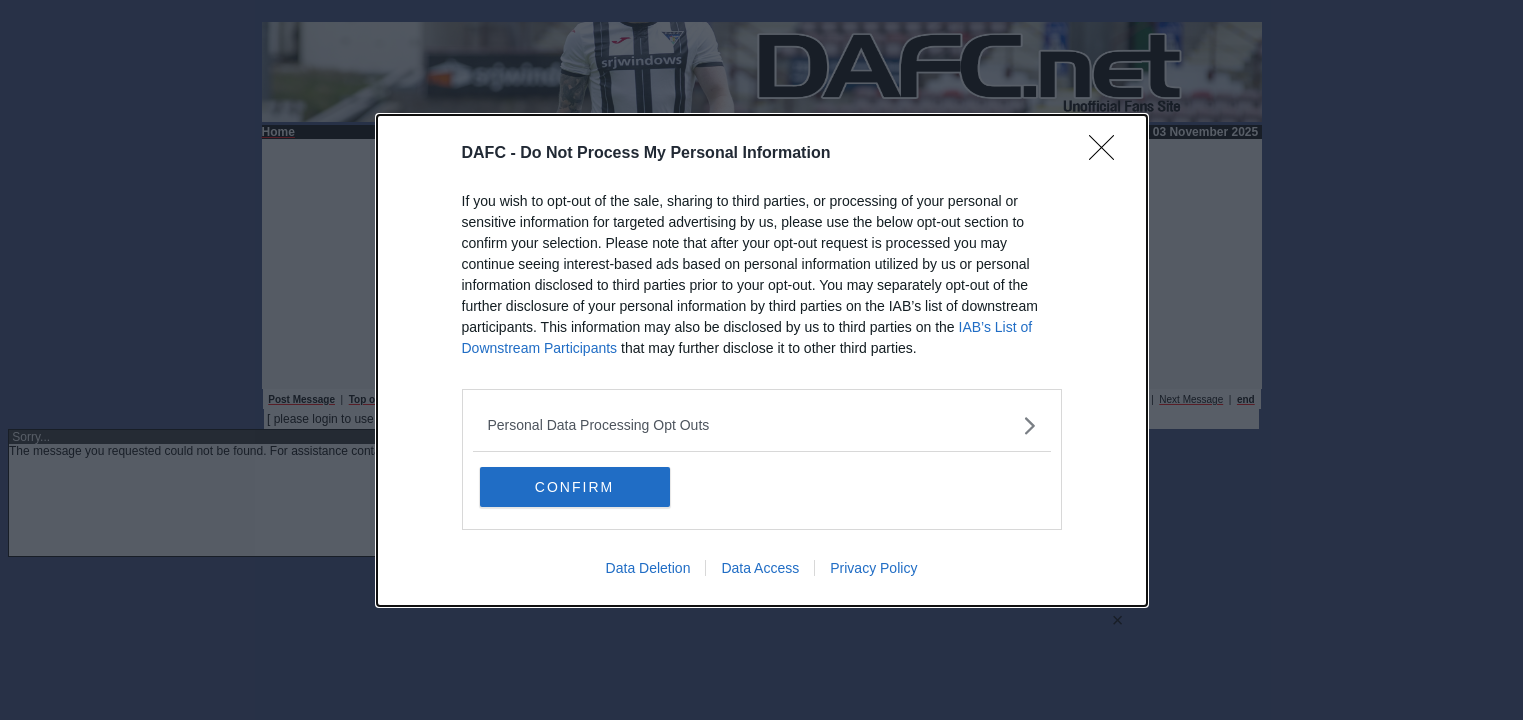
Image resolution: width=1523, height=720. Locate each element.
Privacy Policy (873, 568)
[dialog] (762, 360)
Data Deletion (648, 568)
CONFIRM (574, 487)
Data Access (760, 568)
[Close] (1108, 154)
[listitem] (762, 425)
